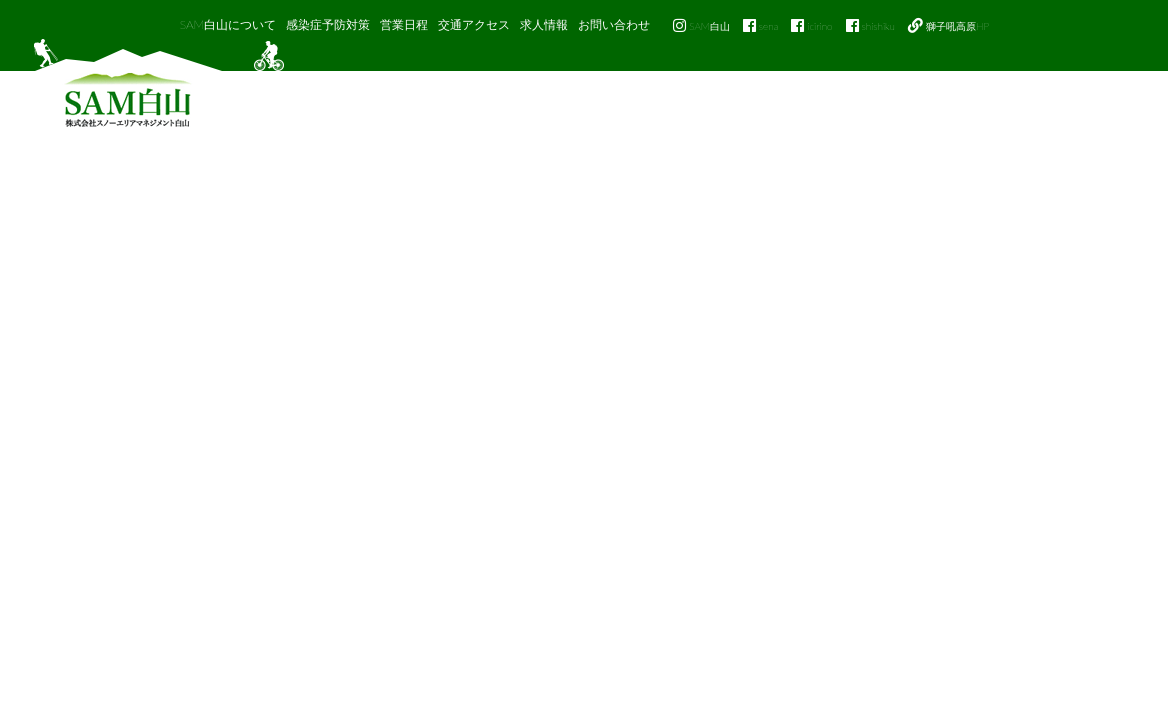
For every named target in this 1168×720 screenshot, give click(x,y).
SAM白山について (228, 24)
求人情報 (544, 24)
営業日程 (404, 24)
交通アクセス (474, 24)
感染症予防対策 (328, 24)
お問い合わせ (614, 24)
